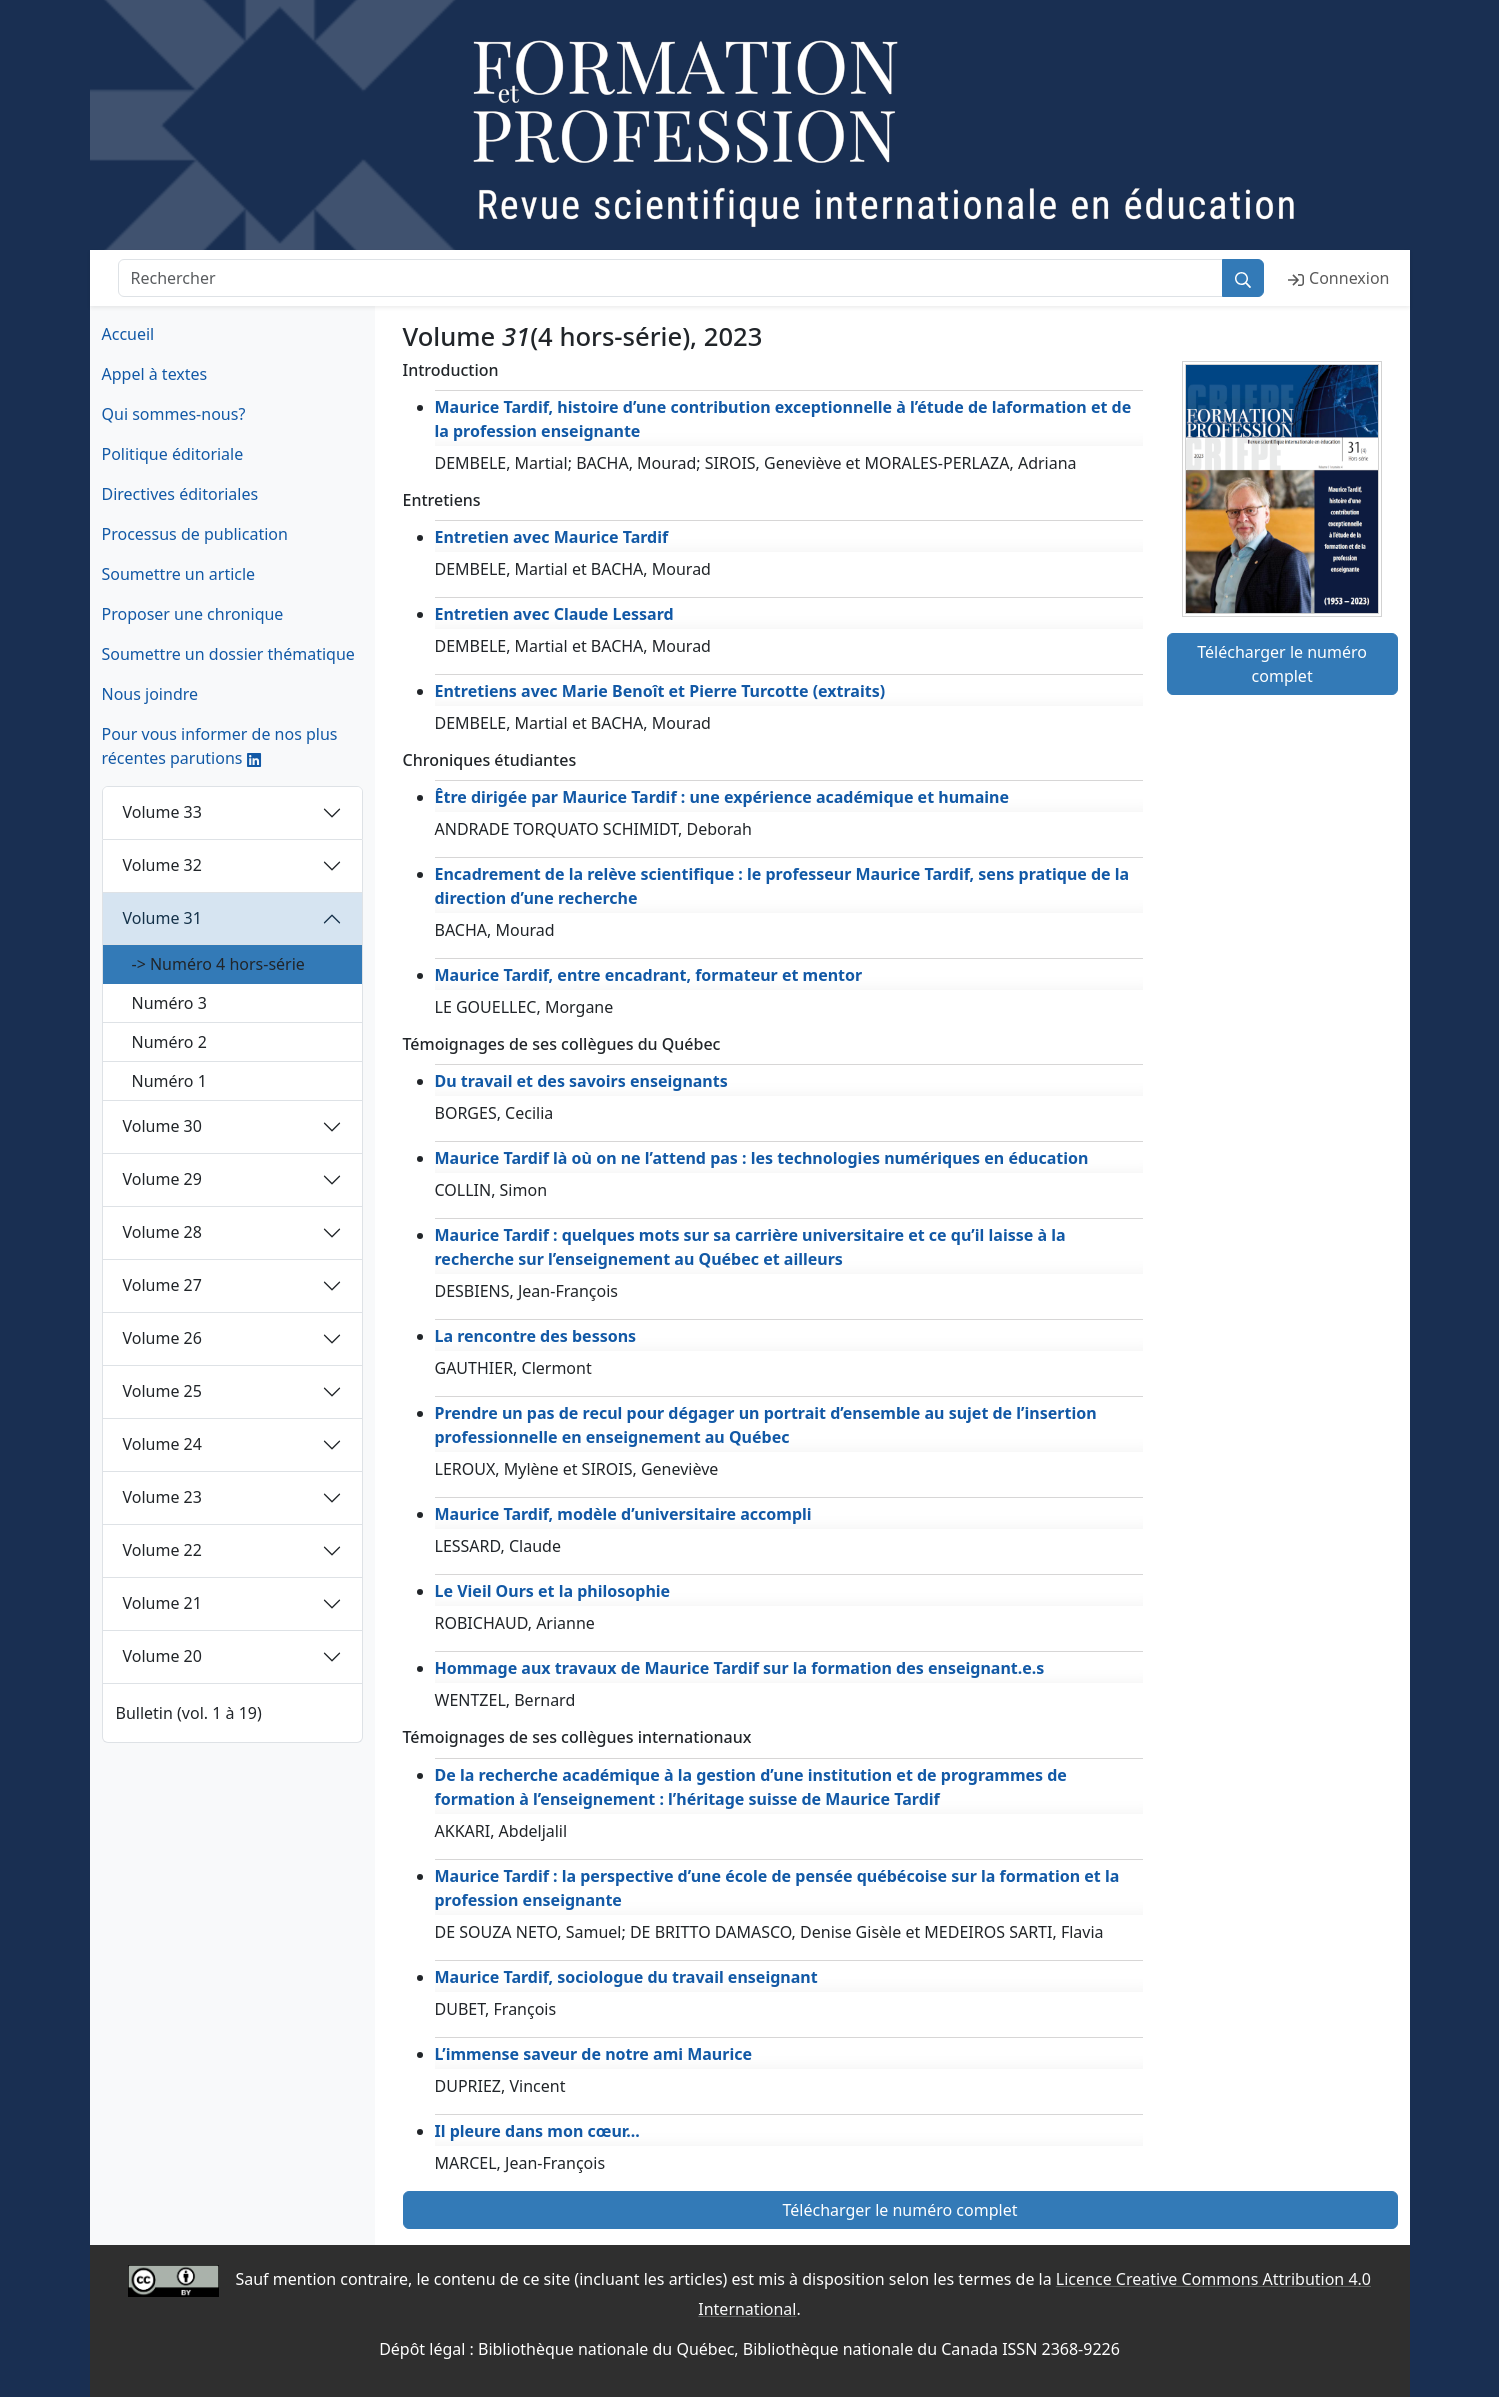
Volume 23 (162, 1497)
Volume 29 (162, 1179)
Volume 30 (162, 1126)
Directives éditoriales (180, 494)
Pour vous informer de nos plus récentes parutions (220, 746)
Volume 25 (162, 1391)
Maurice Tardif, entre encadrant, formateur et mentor (649, 975)
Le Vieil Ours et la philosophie (553, 1591)
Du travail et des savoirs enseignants (581, 1081)
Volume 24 (162, 1444)
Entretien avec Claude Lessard (554, 614)
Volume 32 (162, 865)
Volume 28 (162, 1232)
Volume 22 (162, 1550)
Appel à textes (155, 374)
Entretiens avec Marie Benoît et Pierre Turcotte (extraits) (660, 691)
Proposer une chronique (193, 614)
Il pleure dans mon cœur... (537, 2131)
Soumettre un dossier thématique (228, 654)
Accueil (128, 334)
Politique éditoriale (173, 454)
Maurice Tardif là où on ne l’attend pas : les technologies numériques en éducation (762, 1158)
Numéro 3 (169, 1003)
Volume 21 (162, 1603)
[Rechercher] (671, 278)
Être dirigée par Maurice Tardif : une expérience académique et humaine (722, 797)
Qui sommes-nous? (174, 414)
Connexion (1338, 278)
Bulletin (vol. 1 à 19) (189, 1713)
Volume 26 (162, 1338)
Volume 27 (162, 1285)
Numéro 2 (169, 1042)
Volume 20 (162, 1656)
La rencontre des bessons (536, 1336)
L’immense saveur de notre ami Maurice (594, 2054)
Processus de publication (195, 534)
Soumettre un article (179, 574)
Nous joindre (150, 694)
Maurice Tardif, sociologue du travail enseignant (626, 1977)
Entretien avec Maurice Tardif (552, 537)
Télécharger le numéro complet (1282, 664)
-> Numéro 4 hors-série (218, 964)
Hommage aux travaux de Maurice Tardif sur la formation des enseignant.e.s (740, 1668)
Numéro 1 (169, 1081)
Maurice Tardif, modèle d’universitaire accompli (623, 1514)
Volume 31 (162, 918)
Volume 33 (162, 812)
